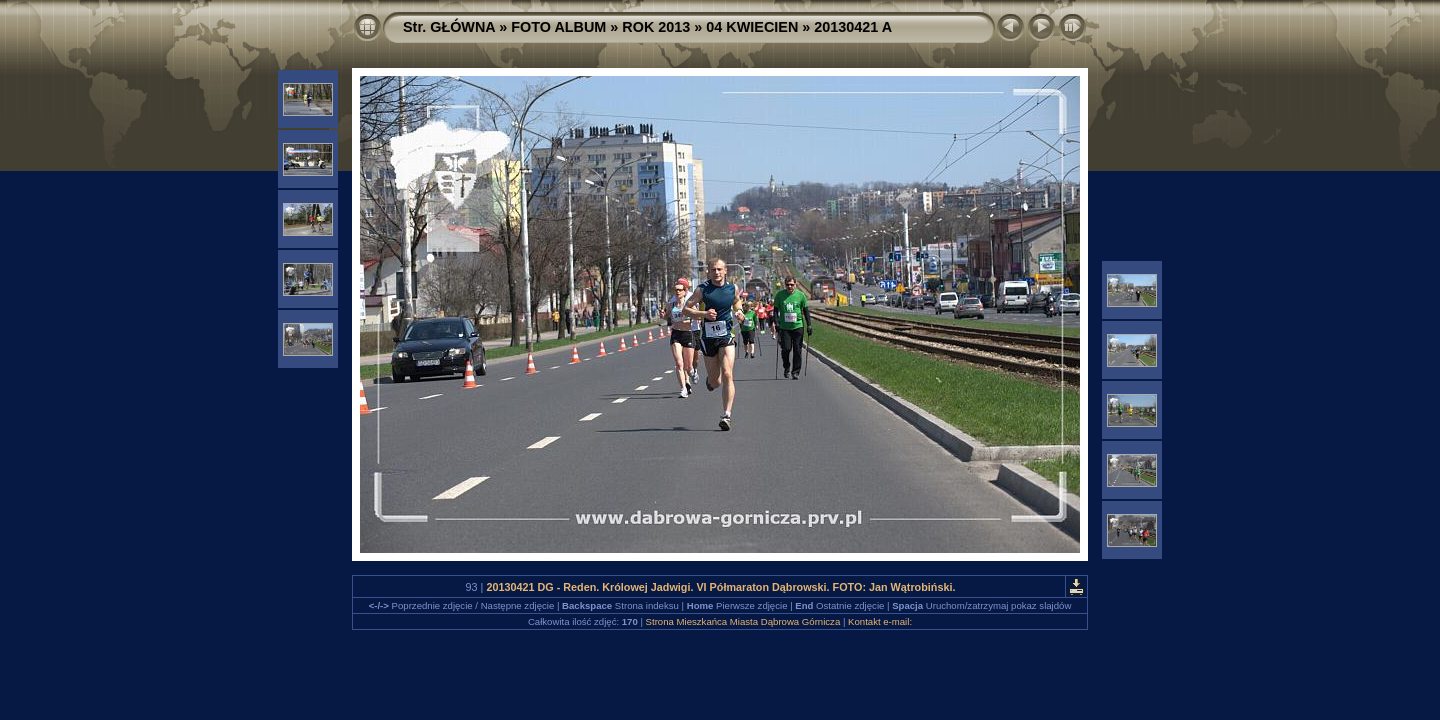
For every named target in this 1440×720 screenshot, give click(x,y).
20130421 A (853, 27)
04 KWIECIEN (752, 27)
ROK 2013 (656, 27)
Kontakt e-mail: (880, 621)
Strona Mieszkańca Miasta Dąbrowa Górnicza (743, 621)
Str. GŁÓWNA (449, 27)
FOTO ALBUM (558, 27)
